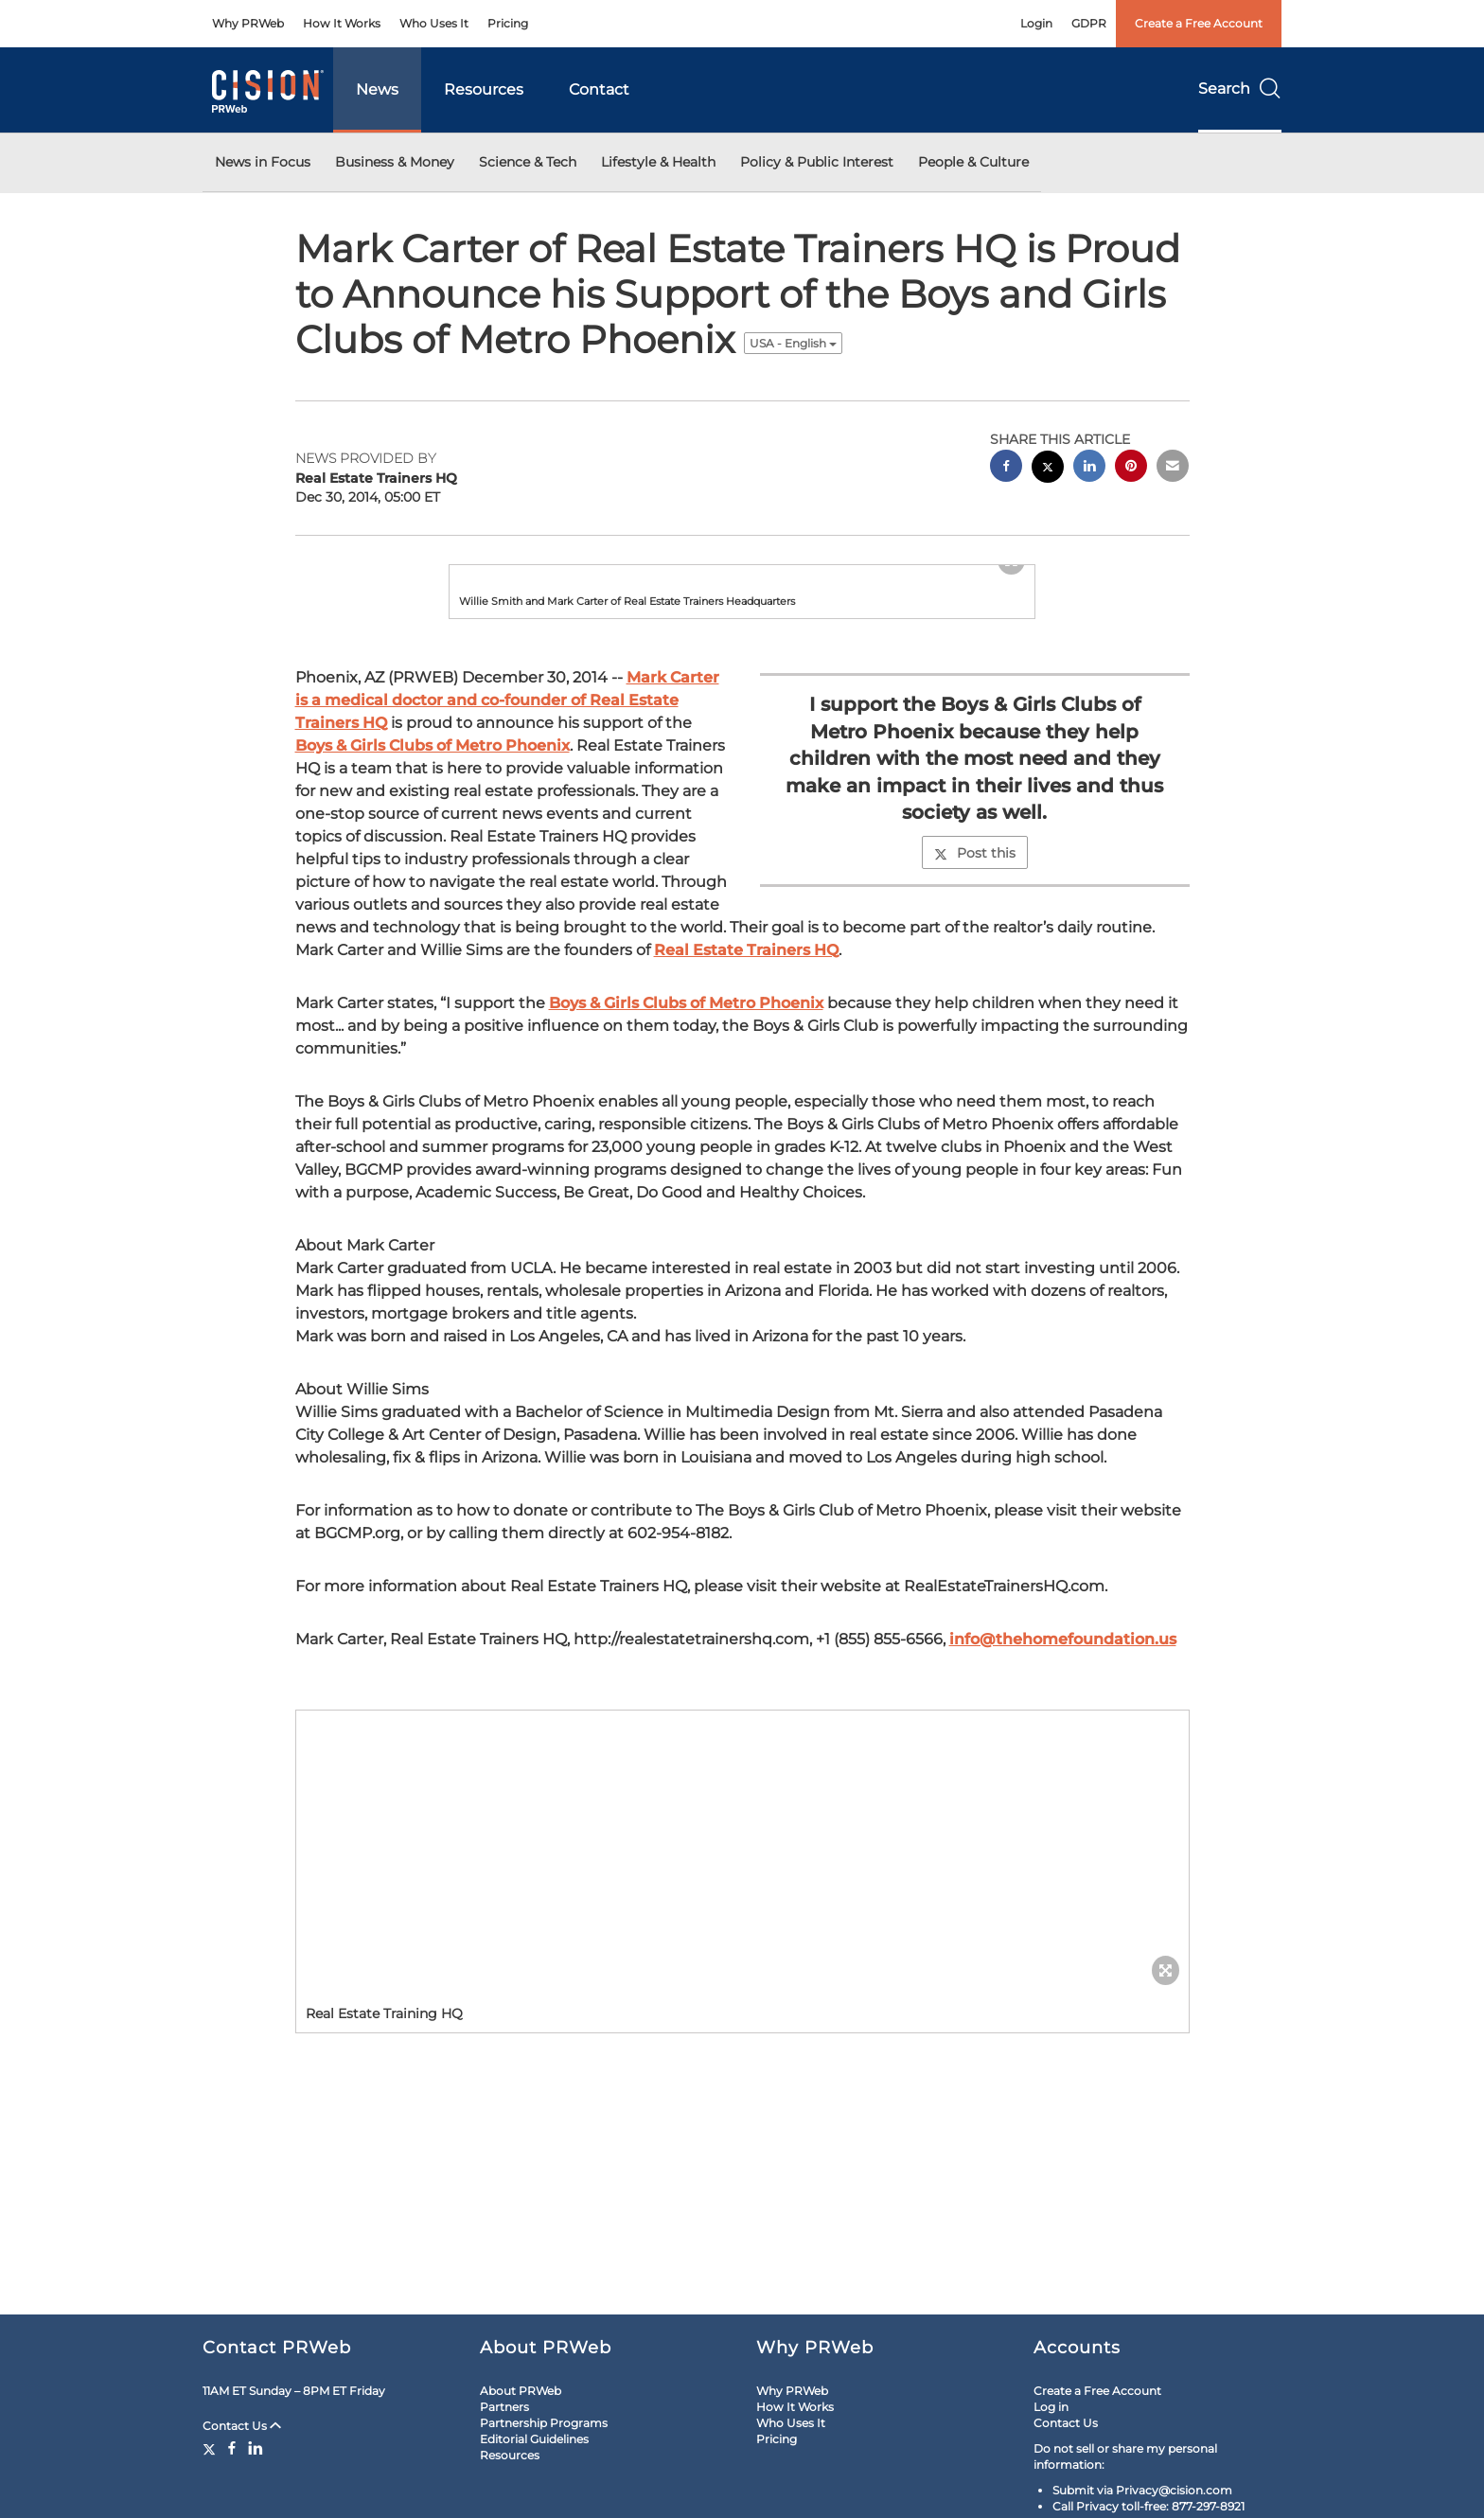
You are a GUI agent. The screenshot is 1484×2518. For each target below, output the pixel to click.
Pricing (507, 23)
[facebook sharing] (1006, 468)
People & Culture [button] (973, 161)
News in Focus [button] (262, 161)
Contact (599, 89)
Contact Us (242, 2426)
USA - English (793, 343)
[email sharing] (1173, 468)
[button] (742, 648)
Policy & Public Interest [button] (816, 161)
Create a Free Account (1199, 23)
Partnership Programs (544, 2423)
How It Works (341, 23)
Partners (504, 2407)
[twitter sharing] (1048, 469)
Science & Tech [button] (527, 161)
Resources (483, 89)
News (377, 89)
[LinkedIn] (255, 2447)
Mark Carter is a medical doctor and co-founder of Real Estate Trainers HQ (507, 866)
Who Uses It (433, 23)
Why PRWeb (248, 23)
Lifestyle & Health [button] (658, 161)
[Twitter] (212, 2447)
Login (1036, 23)
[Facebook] (231, 2447)
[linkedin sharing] (1089, 468)
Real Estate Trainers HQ (746, 1117)
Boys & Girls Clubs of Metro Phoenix (432, 912)
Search (1239, 89)
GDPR (1088, 23)
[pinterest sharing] (1131, 468)
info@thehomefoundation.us (1062, 1806)
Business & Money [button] (394, 161)
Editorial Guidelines (534, 2439)
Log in (1051, 2407)
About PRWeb (520, 2391)
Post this (975, 1019)
